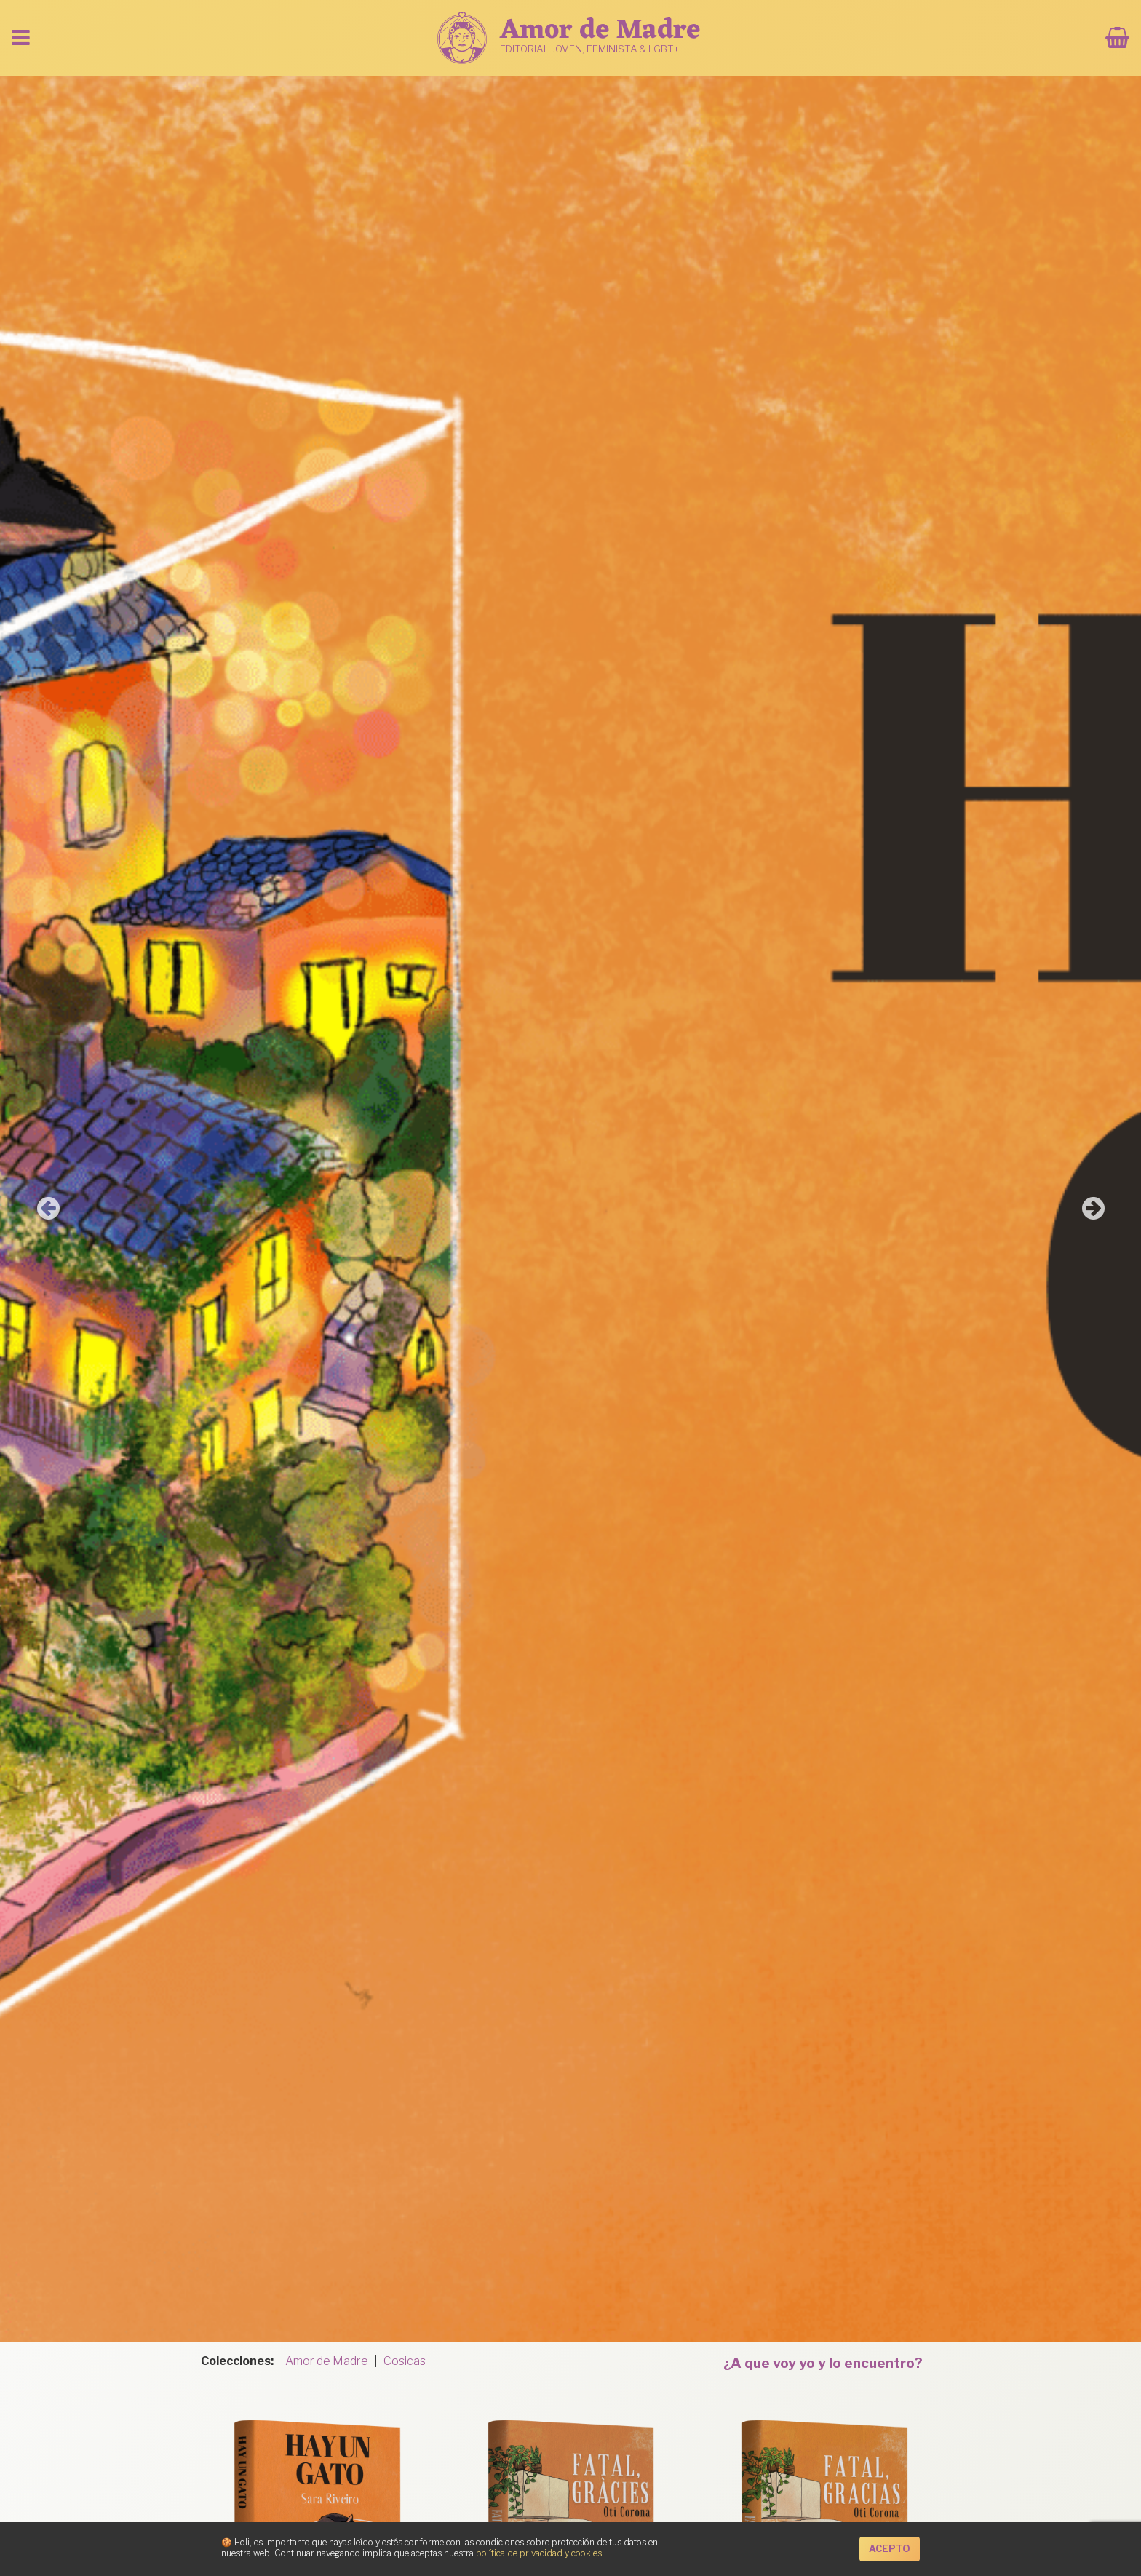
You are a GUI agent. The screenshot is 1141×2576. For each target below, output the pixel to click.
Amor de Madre (326, 2361)
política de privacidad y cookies (539, 2553)
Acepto (889, 2548)
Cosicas (404, 2361)
